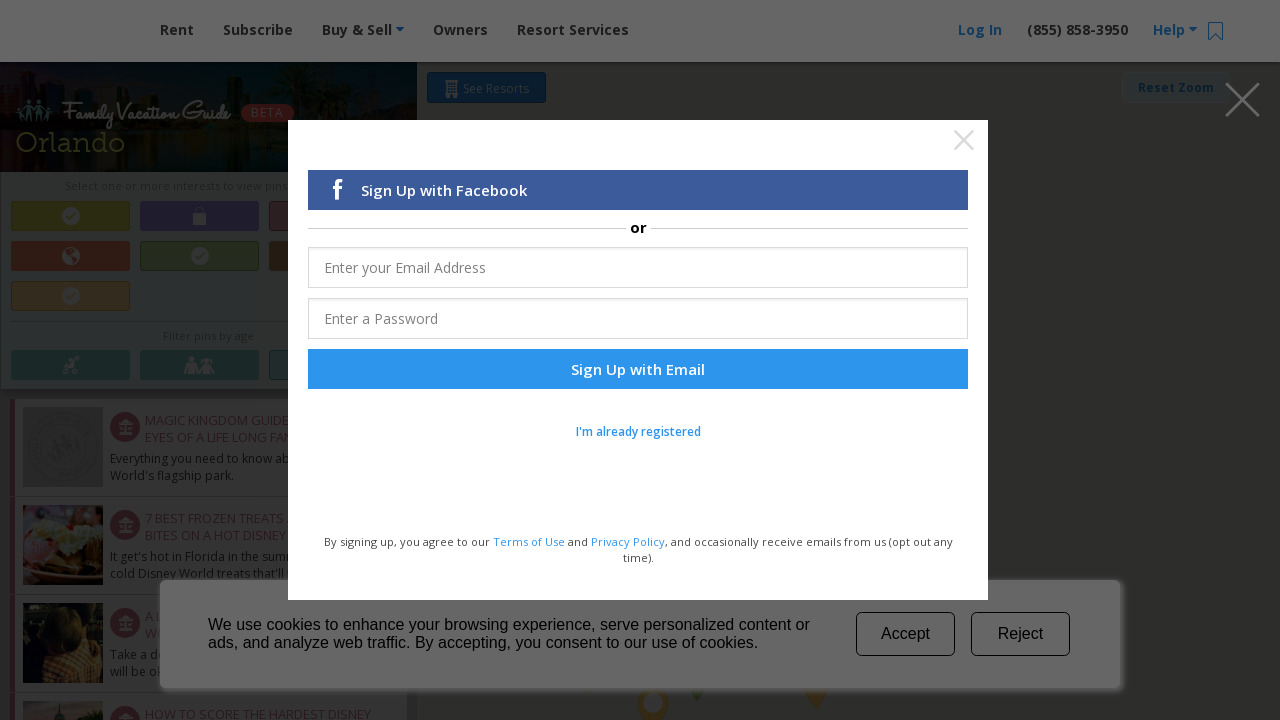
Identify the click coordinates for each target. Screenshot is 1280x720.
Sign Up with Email (638, 369)
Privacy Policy (628, 541)
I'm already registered (638, 431)
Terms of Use (529, 541)
